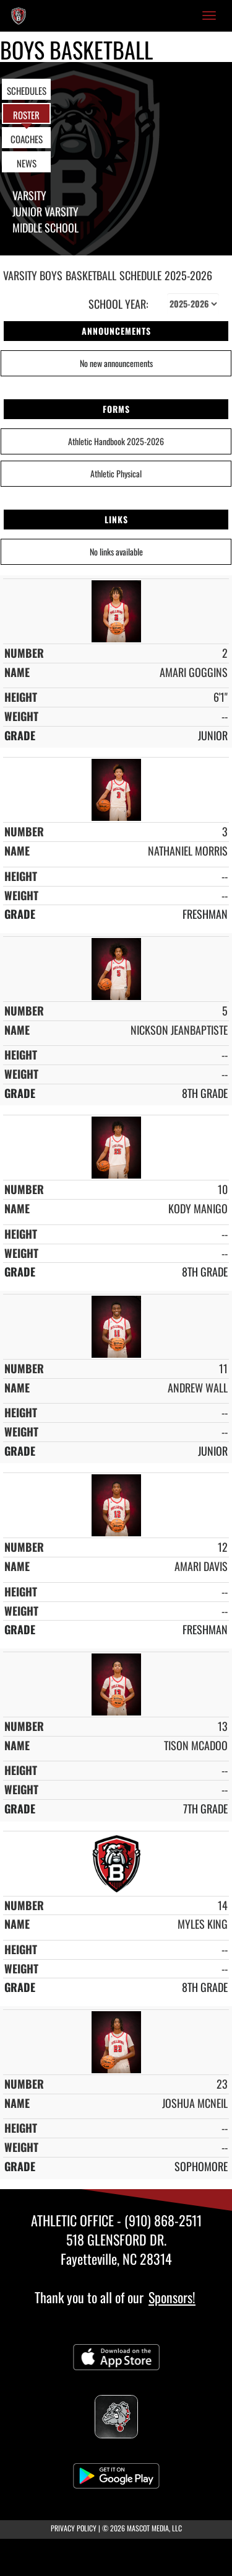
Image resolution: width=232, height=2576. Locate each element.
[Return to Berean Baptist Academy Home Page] (18, 15)
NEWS (27, 163)
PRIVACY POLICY (74, 2528)
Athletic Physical (116, 473)
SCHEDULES (26, 90)
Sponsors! (171, 2297)
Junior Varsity (45, 211)
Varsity (29, 195)
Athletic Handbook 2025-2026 (116, 441)
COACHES (27, 139)
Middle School (45, 227)
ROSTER (26, 115)
